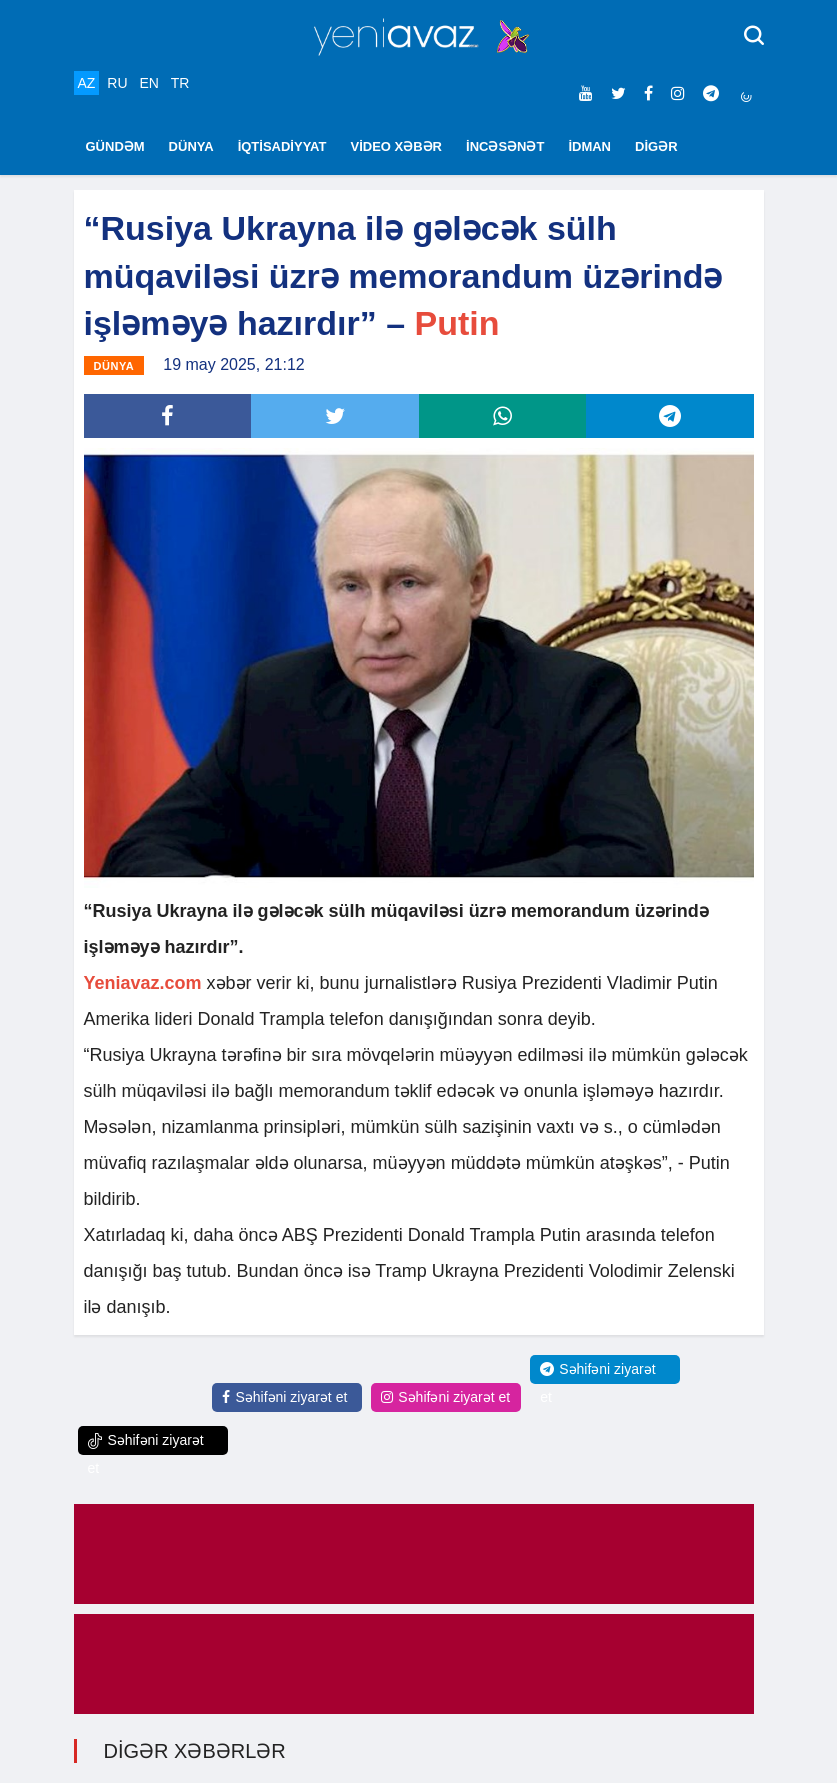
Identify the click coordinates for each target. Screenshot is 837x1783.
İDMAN (589, 146)
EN (148, 83)
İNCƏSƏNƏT (505, 146)
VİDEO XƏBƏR (397, 146)
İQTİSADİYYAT (282, 146)
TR (180, 83)
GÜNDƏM (115, 146)
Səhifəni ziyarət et (284, 1397)
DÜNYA (191, 146)
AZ (87, 83)
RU (117, 83)
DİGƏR (656, 146)
